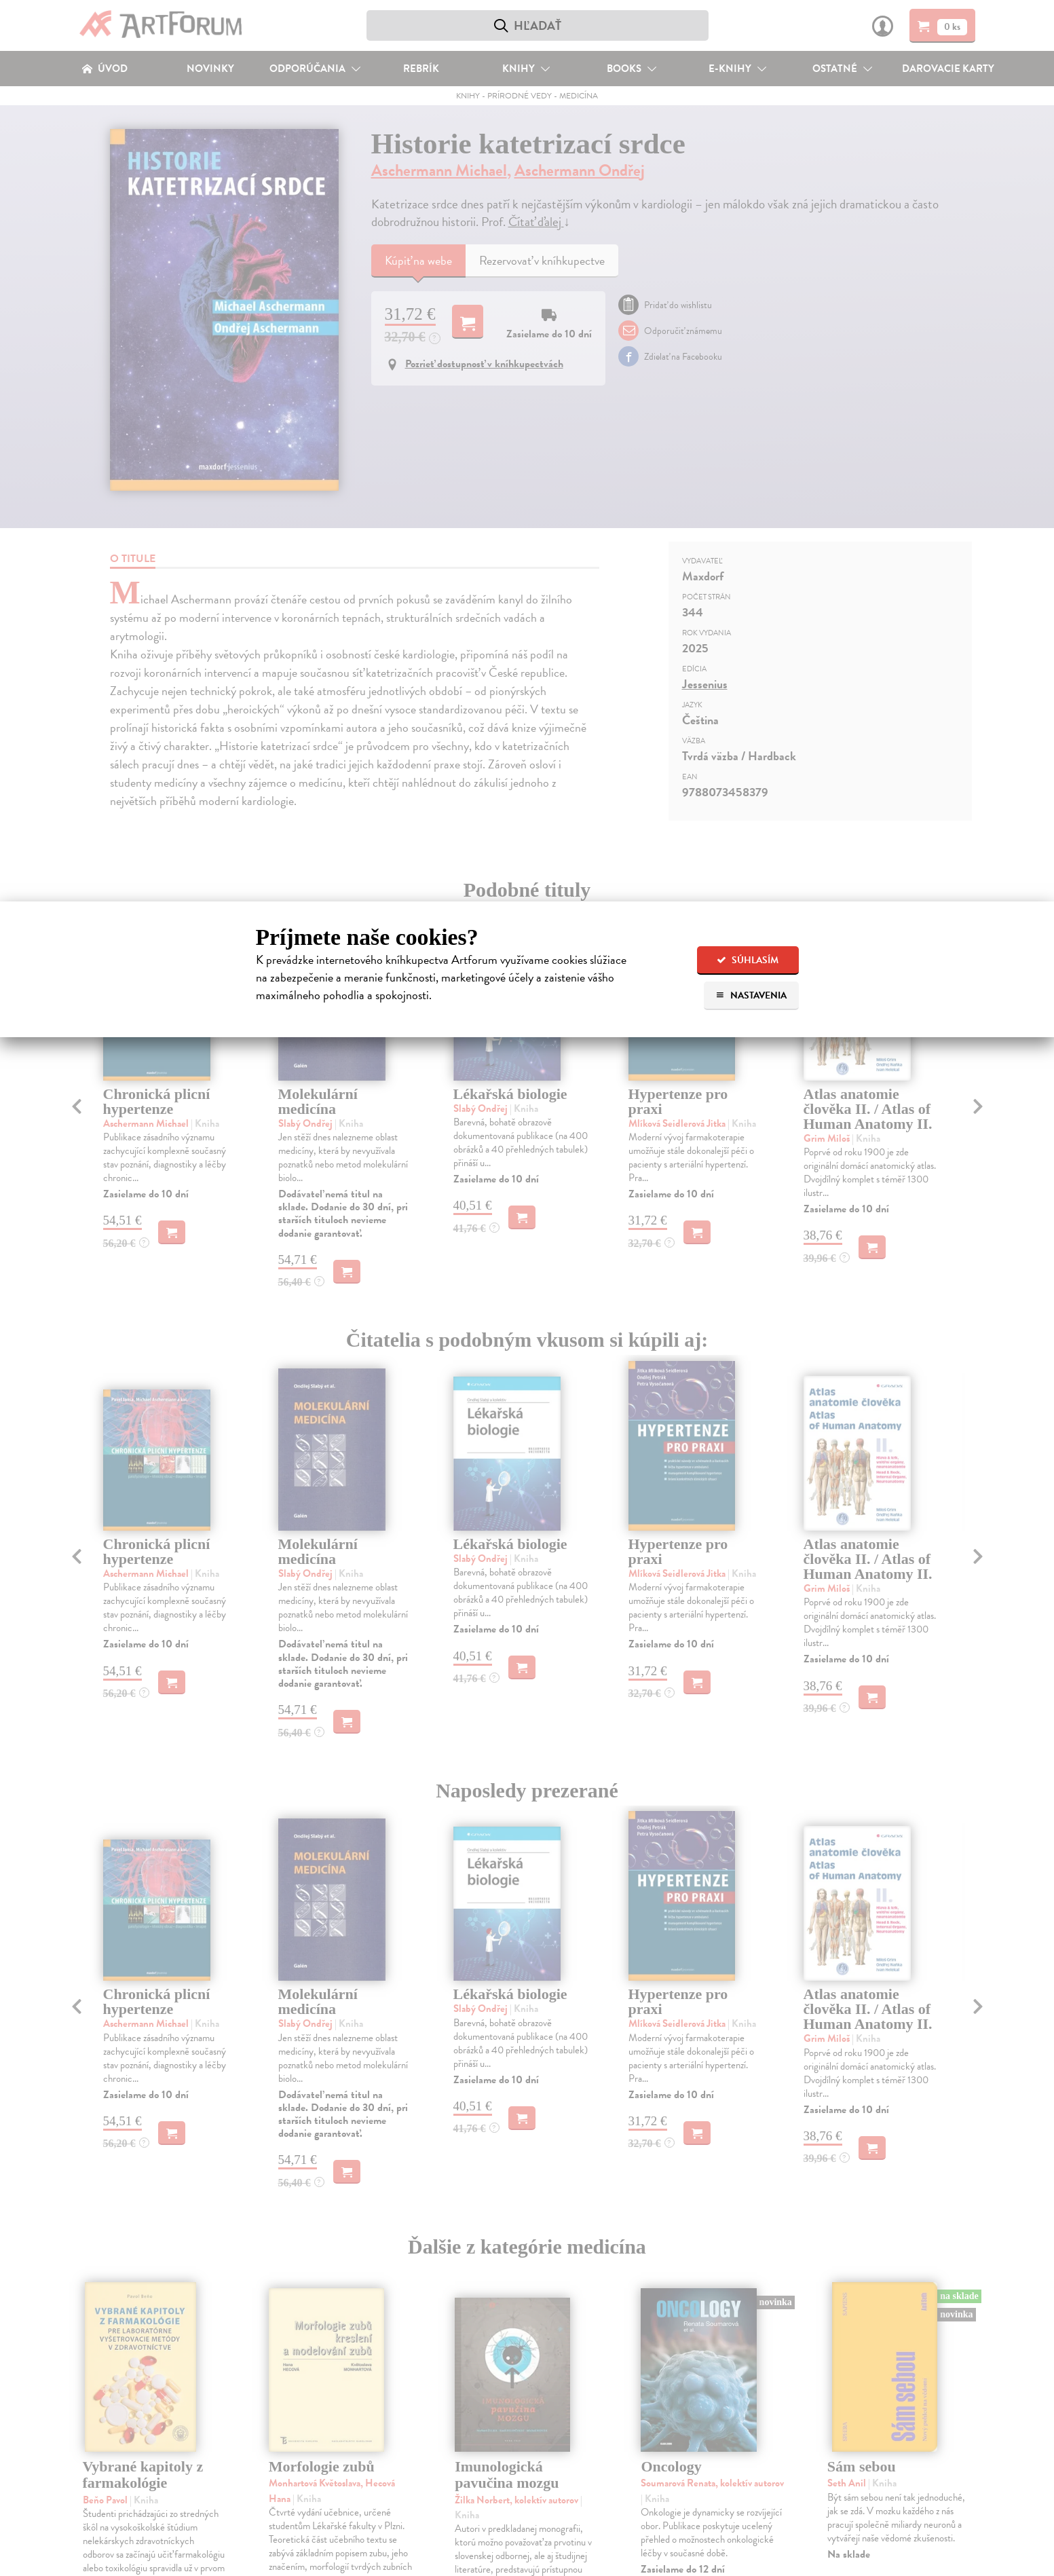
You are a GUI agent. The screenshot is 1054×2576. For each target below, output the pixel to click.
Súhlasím (747, 960)
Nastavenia (751, 995)
